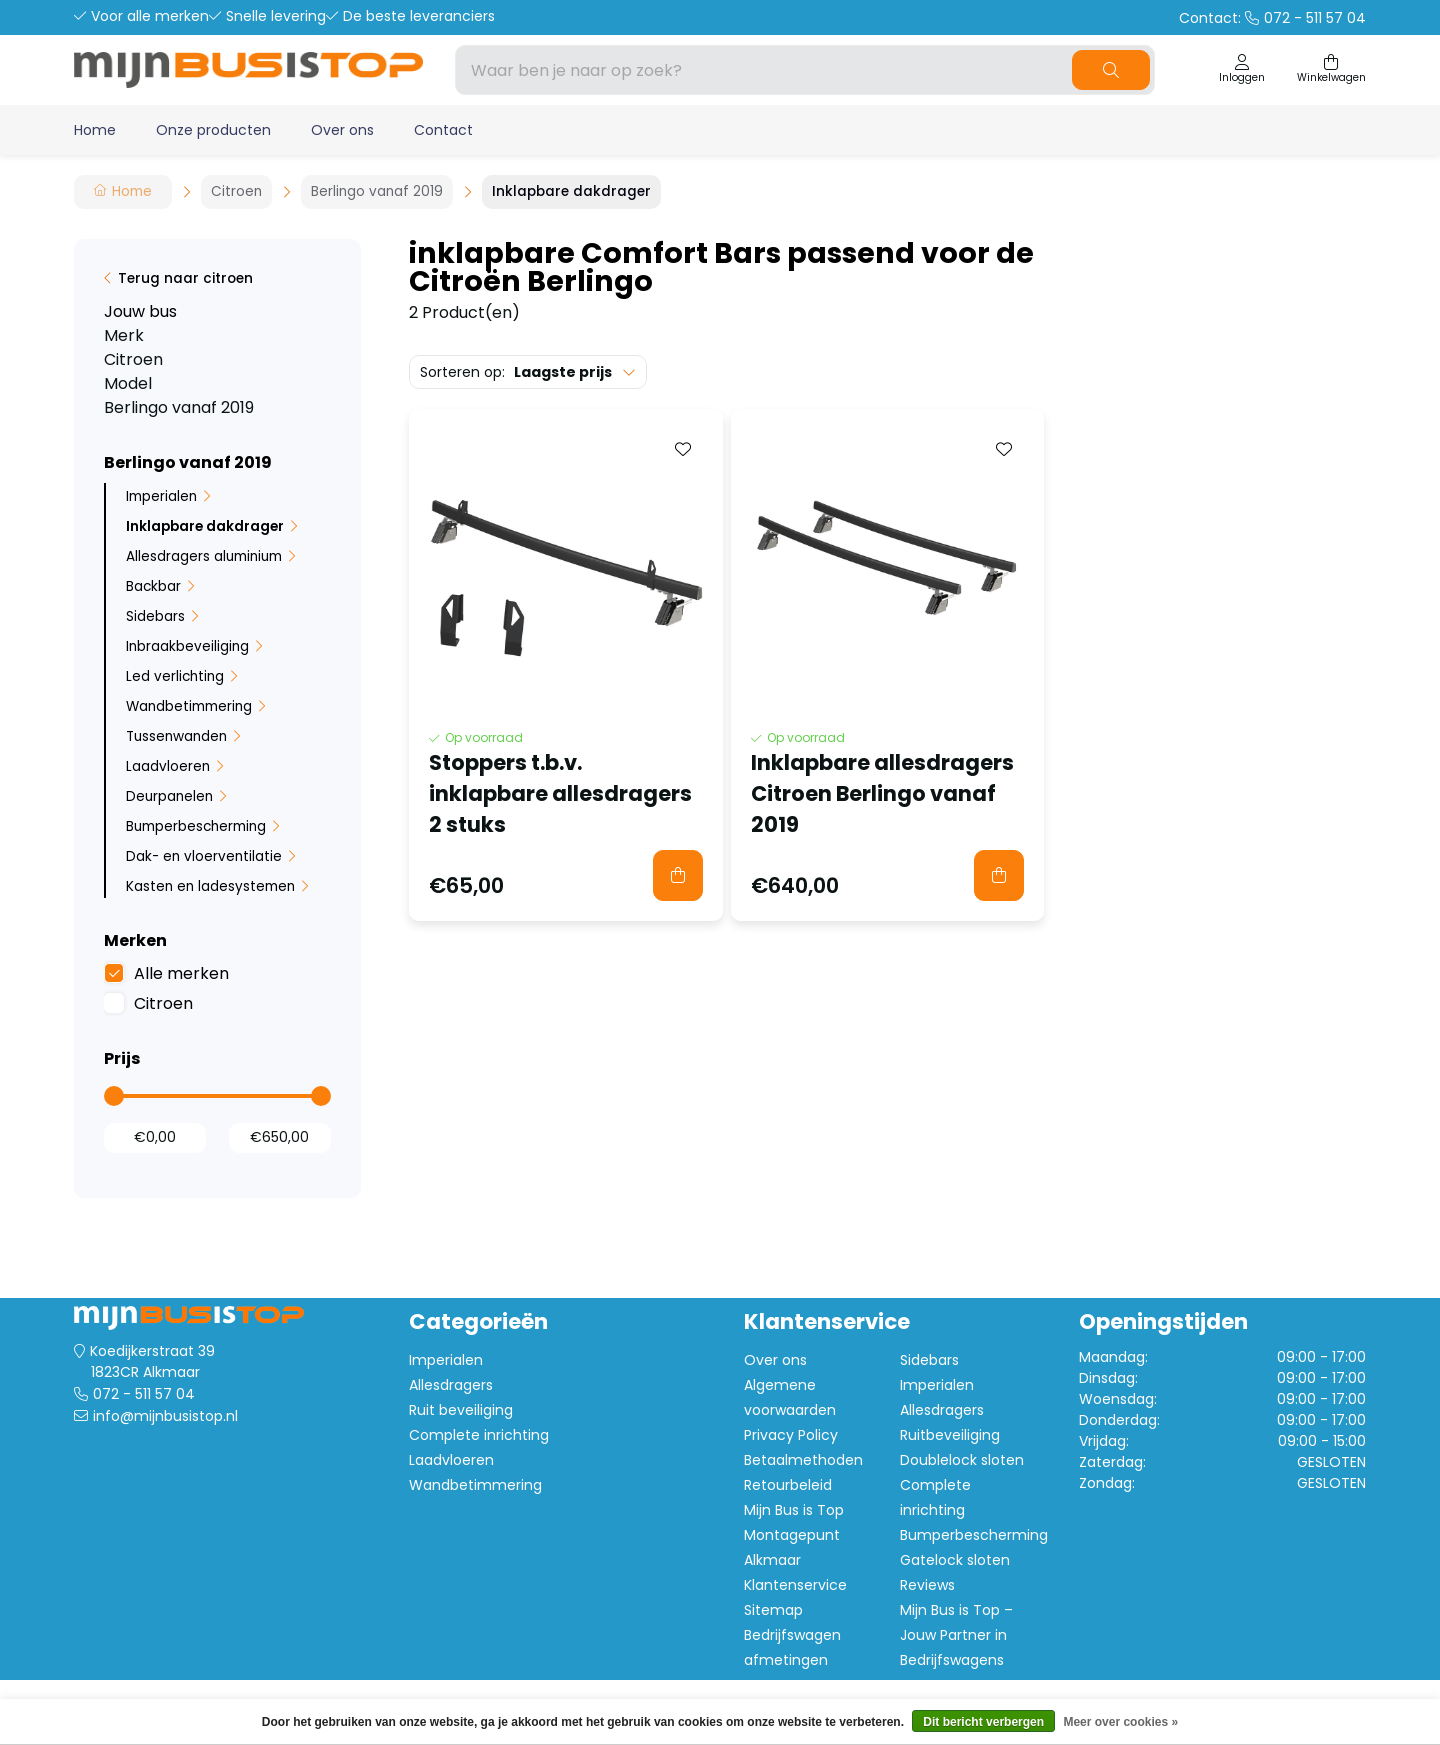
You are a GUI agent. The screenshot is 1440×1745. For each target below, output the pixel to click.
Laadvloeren (168, 766)
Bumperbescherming (196, 826)
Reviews (927, 1585)
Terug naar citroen (185, 278)
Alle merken (181, 973)
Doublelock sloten (962, 1460)
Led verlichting (175, 676)
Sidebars (155, 616)
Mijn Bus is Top (794, 1510)
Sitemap (773, 1610)
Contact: (1272, 18)
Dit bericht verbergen (983, 1722)
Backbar (153, 586)
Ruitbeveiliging (950, 1435)
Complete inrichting (479, 1435)
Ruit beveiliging (461, 1410)
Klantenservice (795, 1585)
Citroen (163, 1003)
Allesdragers (451, 1385)
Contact (443, 130)
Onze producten (213, 130)
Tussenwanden (176, 736)
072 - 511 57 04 (144, 1394)
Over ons (342, 130)
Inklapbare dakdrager (205, 526)
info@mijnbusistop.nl (165, 1416)
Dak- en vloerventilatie (204, 856)
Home (95, 130)
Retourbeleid (788, 1485)
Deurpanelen (169, 796)
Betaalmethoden (803, 1460)
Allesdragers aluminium (204, 556)
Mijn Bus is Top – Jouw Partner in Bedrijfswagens (956, 1635)
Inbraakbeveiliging (187, 646)
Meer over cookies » (1120, 1722)
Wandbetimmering (189, 706)
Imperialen (161, 496)
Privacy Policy (791, 1435)
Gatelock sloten (955, 1560)
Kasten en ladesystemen (210, 886)
